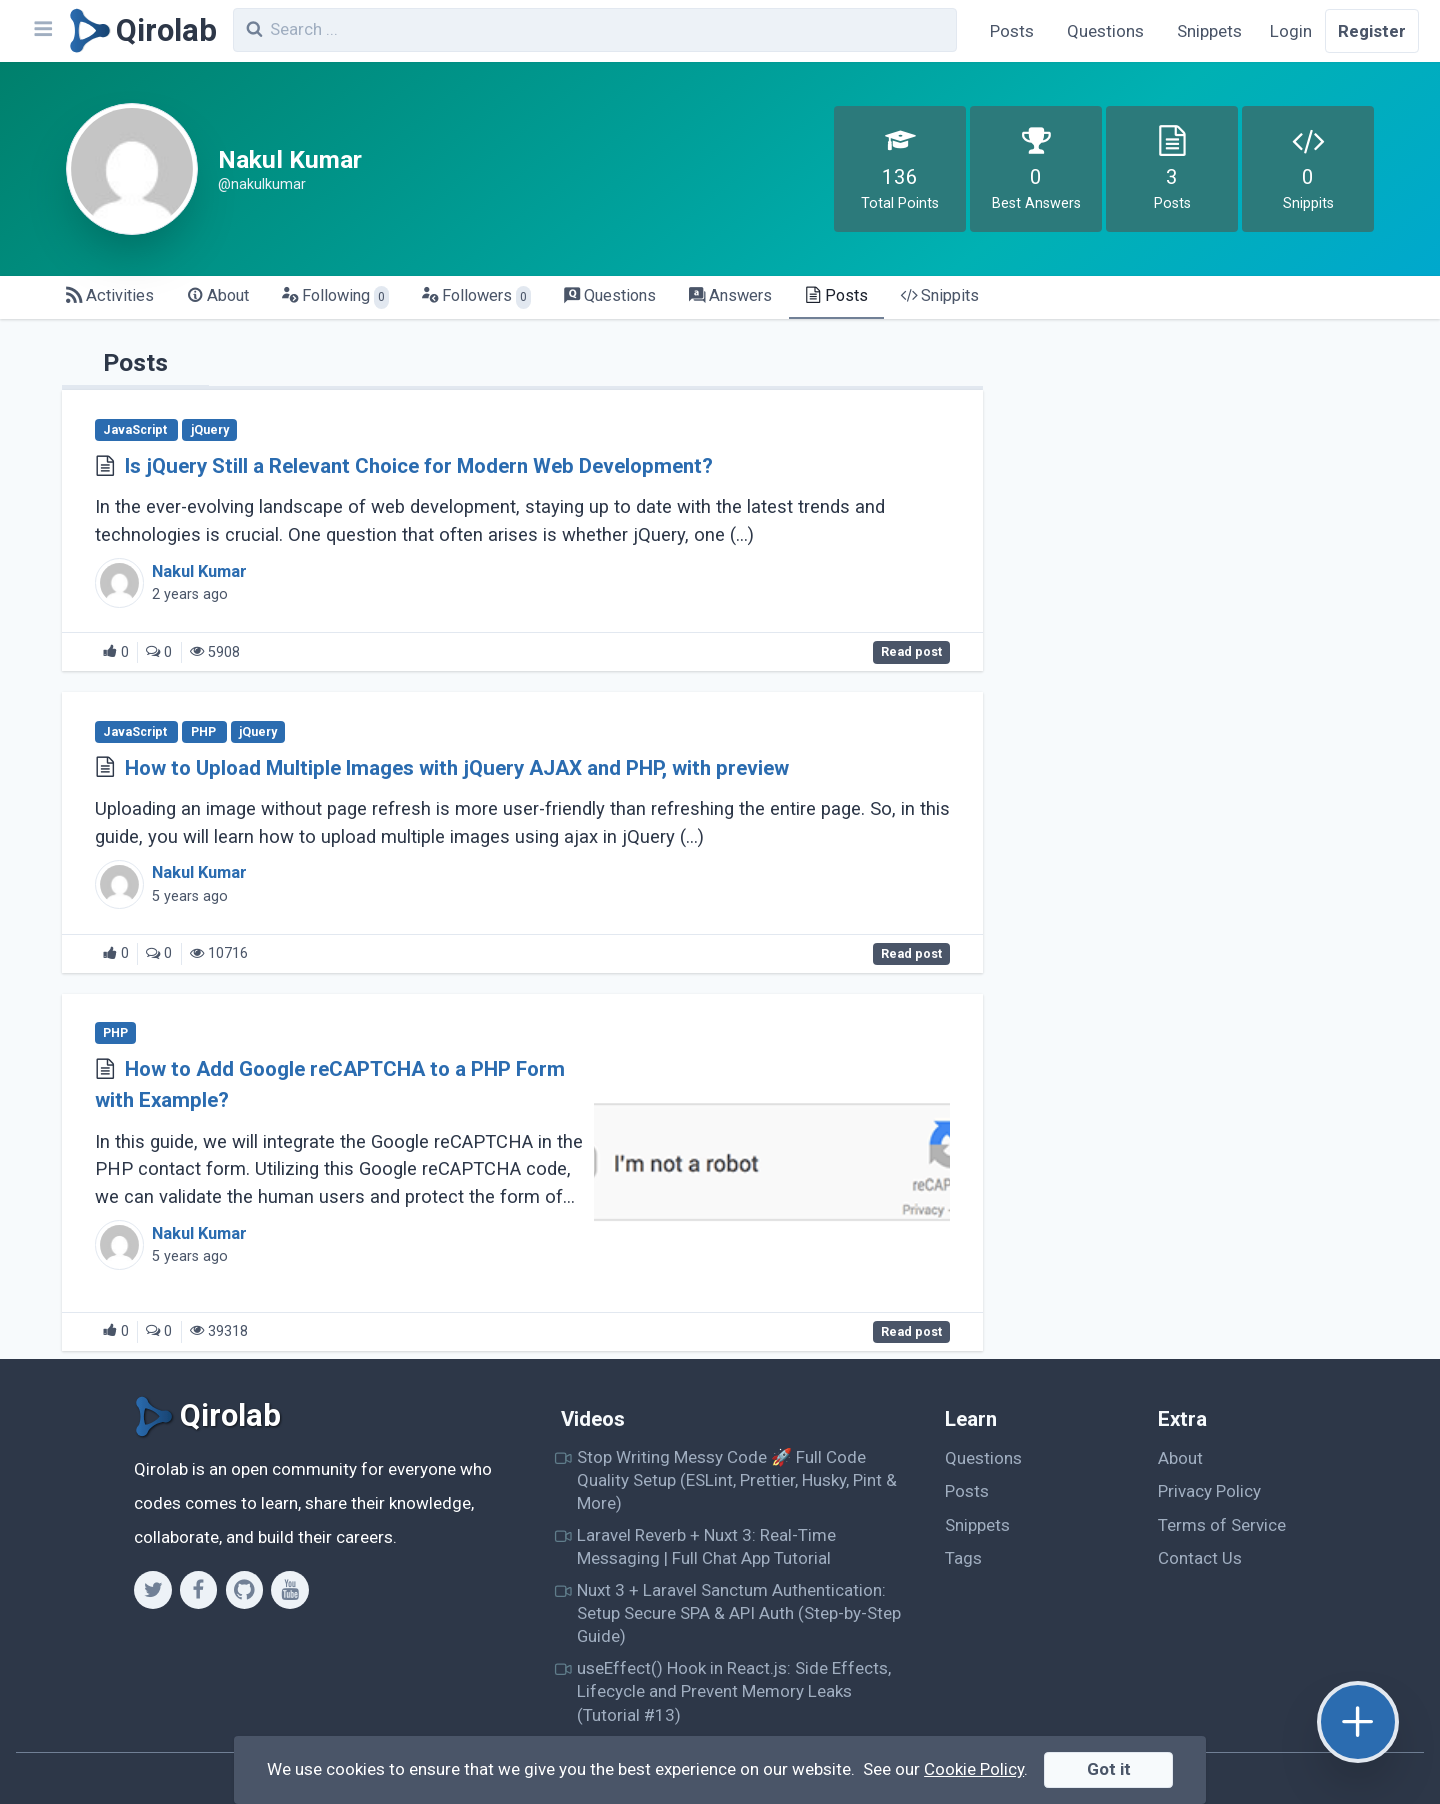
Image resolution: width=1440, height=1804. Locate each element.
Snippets (1209, 31)
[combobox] (595, 30)
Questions (1105, 31)
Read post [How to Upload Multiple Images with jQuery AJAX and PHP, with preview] (911, 954)
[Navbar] (42, 31)
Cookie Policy (974, 1769)
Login (1291, 31)
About (1180, 1458)
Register (1372, 31)
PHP (205, 732)
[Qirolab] (139, 31)
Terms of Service (1222, 1525)
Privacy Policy (1209, 1491)
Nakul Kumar (199, 571)
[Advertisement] (1201, 476)
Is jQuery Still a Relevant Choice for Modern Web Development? (419, 466)
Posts (1012, 31)
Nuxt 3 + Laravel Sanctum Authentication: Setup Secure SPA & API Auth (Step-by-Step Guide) (739, 1613)
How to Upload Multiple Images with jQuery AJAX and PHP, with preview (457, 768)
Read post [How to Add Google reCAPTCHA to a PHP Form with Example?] (911, 1332)
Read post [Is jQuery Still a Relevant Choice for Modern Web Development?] (911, 653)
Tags (963, 1558)
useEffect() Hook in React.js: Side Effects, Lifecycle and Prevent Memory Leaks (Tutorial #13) (734, 1691)
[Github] (244, 1590)
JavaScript (136, 430)
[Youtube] (289, 1590)
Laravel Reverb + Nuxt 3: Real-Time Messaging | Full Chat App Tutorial (706, 1546)
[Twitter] (152, 1590)
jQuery (210, 430)
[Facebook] (198, 1590)
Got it (1109, 1769)
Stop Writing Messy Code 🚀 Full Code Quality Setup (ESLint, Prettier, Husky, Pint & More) (737, 1480)
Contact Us (1200, 1558)
